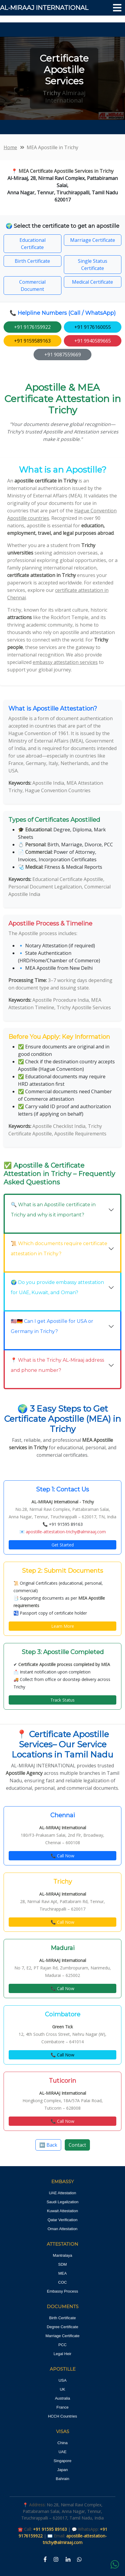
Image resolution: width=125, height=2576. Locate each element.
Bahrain (62, 2478)
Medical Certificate (92, 282)
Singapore (62, 2461)
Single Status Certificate (92, 264)
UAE (62, 2452)
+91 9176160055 (92, 327)
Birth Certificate (32, 261)
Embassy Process (62, 2291)
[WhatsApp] (79, 2560)
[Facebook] (45, 2560)
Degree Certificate (62, 2327)
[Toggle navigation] (117, 8)
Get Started (63, 1545)
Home (10, 147)
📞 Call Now (62, 1856)
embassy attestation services (65, 662)
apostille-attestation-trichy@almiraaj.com (66, 1531)
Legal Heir (62, 2353)
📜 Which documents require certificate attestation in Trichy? (59, 1248)
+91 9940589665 (92, 341)
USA (62, 2380)
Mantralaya (62, 2255)
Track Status (62, 1700)
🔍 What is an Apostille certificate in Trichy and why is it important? (53, 1210)
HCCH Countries (62, 2416)
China (63, 2443)
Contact (77, 2145)
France (62, 2407)
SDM (62, 2264)
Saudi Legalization (62, 2202)
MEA (62, 2273)
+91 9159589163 (32, 341)
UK (62, 2389)
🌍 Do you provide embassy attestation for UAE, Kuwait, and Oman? (57, 1287)
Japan (62, 2469)
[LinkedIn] (68, 2560)
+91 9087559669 (62, 354)
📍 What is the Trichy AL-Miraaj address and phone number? (57, 1365)
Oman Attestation (63, 2229)
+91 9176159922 (32, 327)
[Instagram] (56, 2560)
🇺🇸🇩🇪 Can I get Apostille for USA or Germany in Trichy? (52, 1326)
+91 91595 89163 (66, 1524)
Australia (62, 2398)
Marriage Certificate (92, 240)
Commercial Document (32, 285)
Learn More (62, 1626)
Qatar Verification (63, 2220)
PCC (62, 2345)
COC (62, 2282)
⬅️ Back (48, 2145)
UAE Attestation (62, 2193)
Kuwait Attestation (62, 2211)
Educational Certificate (32, 244)
